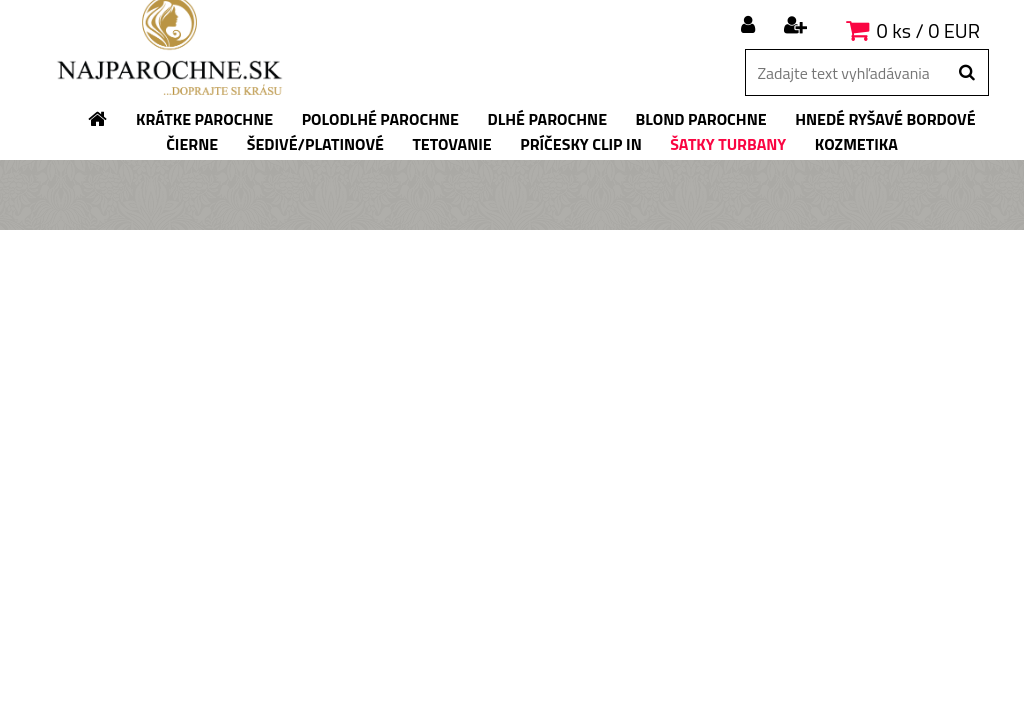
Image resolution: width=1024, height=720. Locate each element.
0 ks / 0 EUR (928, 30)
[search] (966, 73)
